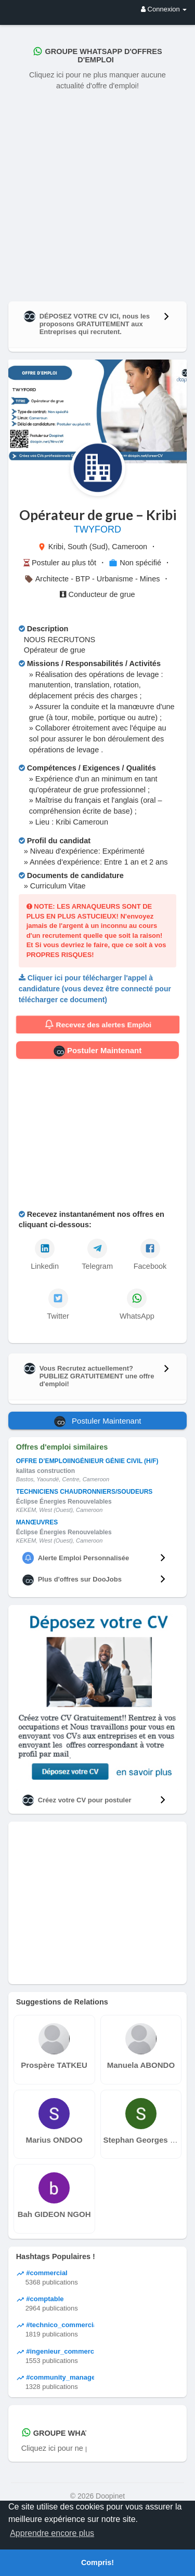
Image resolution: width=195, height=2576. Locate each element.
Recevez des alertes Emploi (97, 1024)
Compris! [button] (97, 2562)
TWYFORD (97, 529)
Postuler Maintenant (98, 1051)
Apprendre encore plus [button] (52, 2533)
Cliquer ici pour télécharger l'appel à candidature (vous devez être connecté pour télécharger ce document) (95, 988)
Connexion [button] (164, 9)
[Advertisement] (97, 193)
